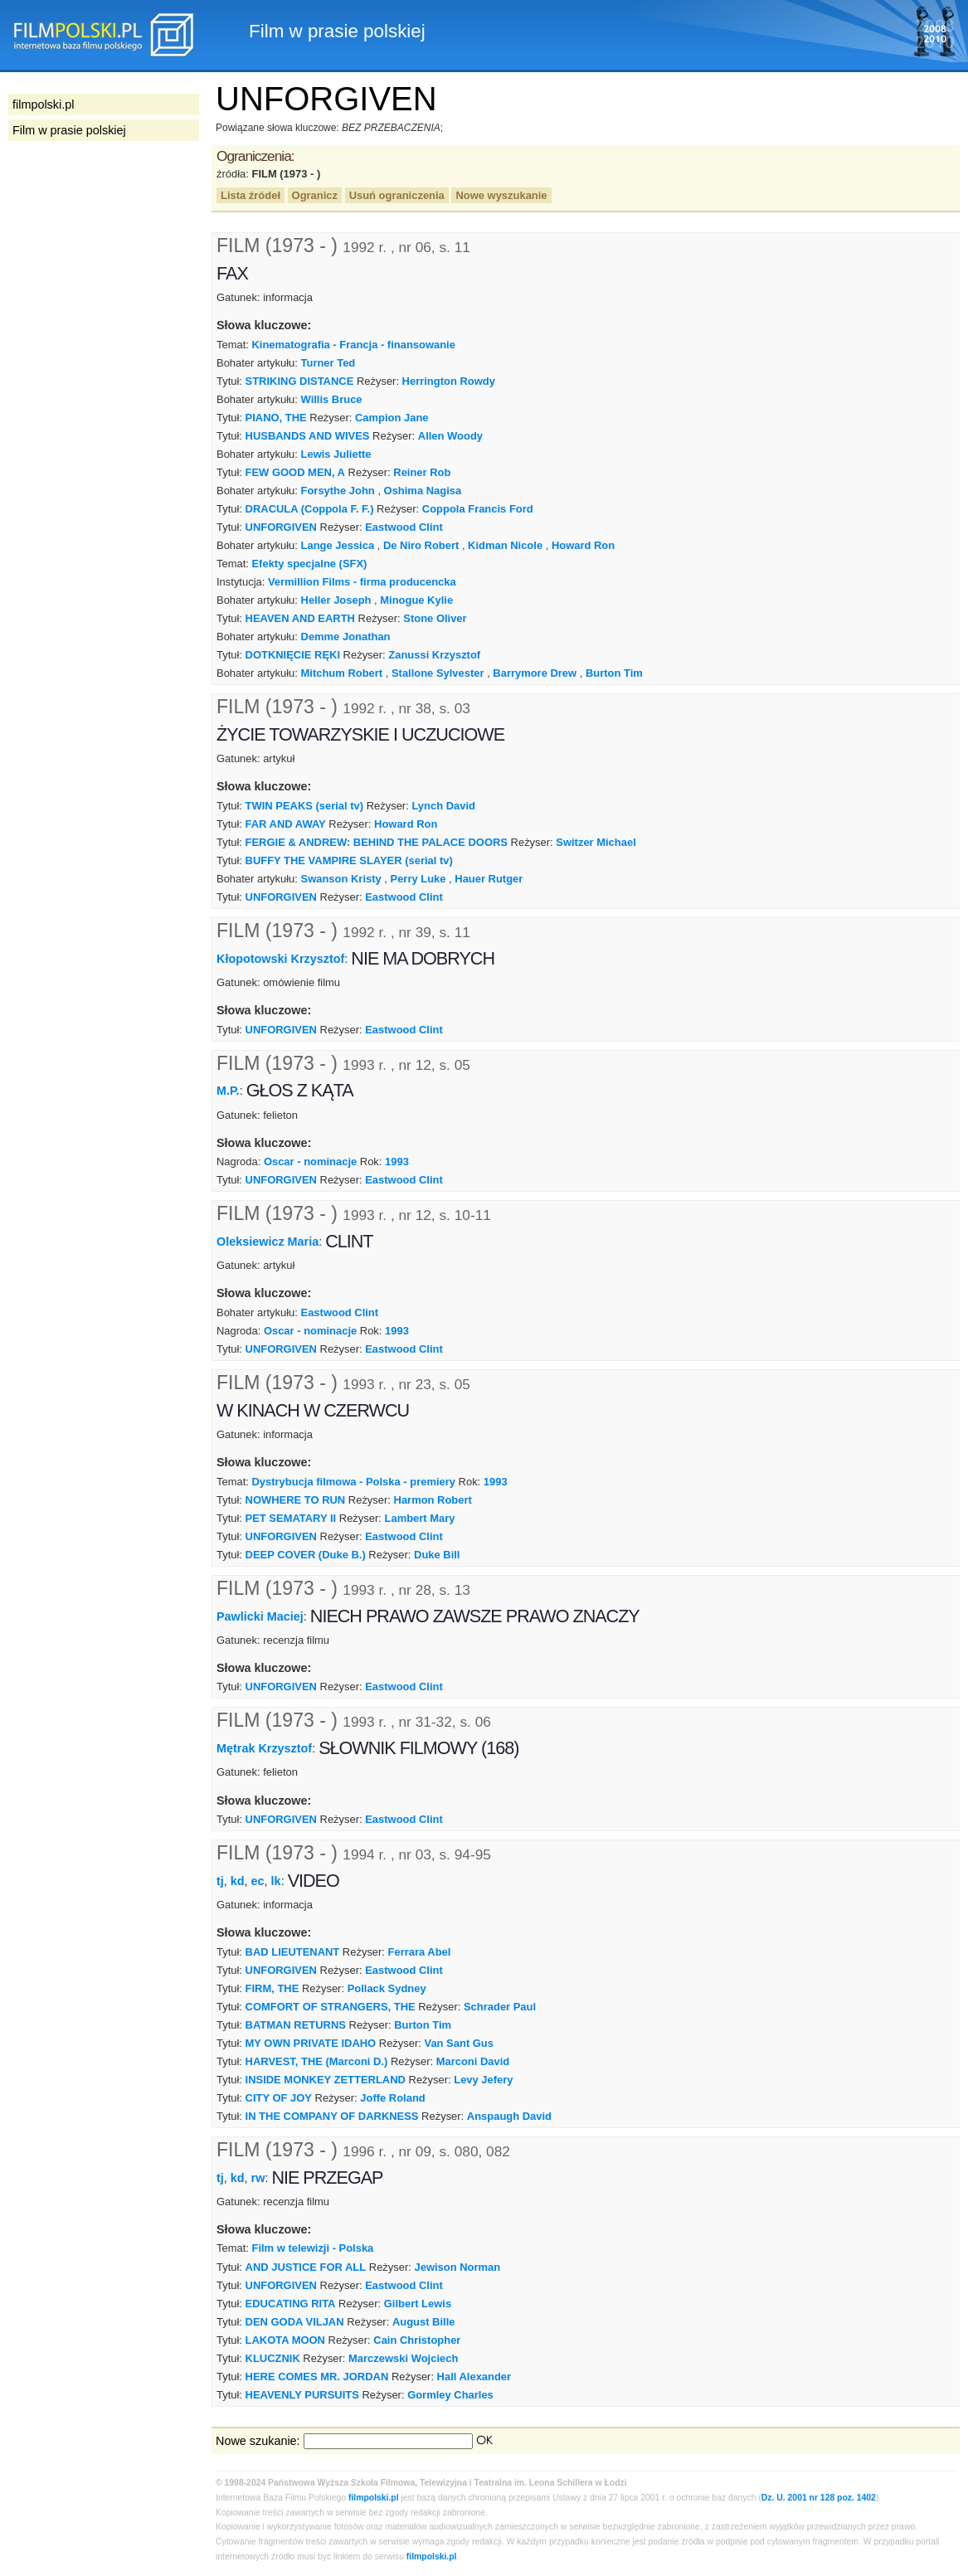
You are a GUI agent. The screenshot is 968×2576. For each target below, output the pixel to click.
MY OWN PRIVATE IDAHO (311, 2043)
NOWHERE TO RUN (296, 1500)
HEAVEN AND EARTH (300, 618)
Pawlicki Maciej (260, 1615)
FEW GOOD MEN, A (295, 472)
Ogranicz (315, 195)
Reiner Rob (421, 472)
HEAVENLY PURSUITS (302, 2395)
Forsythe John (338, 490)
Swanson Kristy (341, 878)
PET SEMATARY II (291, 1518)
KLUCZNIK (273, 2358)
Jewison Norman (457, 2267)
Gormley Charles (450, 2395)
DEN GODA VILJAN (295, 2322)
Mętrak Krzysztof (264, 1748)
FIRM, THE (272, 1988)
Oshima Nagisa (423, 490)
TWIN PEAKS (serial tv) (305, 806)
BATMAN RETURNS (296, 2025)
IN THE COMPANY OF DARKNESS (332, 2116)
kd (238, 1881)
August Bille (423, 2322)
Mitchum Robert (342, 673)
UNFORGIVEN (281, 527)
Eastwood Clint (404, 527)
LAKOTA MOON (285, 2340)
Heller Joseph (336, 600)
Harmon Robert (433, 1500)
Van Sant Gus (459, 2043)
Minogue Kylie (416, 600)
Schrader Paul (500, 2006)
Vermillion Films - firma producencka (362, 582)
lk (276, 1881)
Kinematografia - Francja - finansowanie (353, 344)
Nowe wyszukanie (501, 195)
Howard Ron (583, 545)
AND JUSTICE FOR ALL (306, 2267)
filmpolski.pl (373, 2497)
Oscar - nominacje (310, 1161)
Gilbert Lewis (417, 2303)
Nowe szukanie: (258, 2440)
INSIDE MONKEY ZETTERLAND (326, 2079)
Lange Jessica (338, 545)
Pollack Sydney (387, 1988)
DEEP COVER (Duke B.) (306, 1554)
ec (258, 1881)
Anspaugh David (509, 2116)
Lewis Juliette (336, 454)
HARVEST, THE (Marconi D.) (317, 2061)
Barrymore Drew (534, 673)
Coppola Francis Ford (477, 509)
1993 (397, 1161)
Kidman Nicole (505, 545)
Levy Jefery (483, 2079)
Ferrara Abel (419, 1952)
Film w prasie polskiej (69, 130)
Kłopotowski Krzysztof (280, 958)
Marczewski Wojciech (403, 2358)
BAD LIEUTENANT (293, 1952)
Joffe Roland (392, 2098)
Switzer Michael (595, 842)
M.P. (228, 1090)
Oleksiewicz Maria (267, 1241)
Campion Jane (392, 417)
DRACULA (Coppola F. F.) (310, 509)
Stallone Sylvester (438, 673)
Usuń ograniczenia (397, 195)
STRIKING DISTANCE (300, 381)
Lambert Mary (420, 1518)
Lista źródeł (250, 195)
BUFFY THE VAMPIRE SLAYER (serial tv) (349, 860)
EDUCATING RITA (291, 2303)
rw (258, 2177)
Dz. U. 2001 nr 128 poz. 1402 (818, 2497)
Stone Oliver (434, 618)
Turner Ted (328, 363)
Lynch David (443, 806)
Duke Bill (437, 1554)
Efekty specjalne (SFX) (309, 563)
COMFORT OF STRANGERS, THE (331, 2006)
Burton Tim (614, 673)
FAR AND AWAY (286, 824)
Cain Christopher (416, 2340)
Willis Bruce (331, 399)
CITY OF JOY (279, 2098)
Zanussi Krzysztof (434, 655)
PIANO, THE (276, 417)
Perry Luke (418, 878)
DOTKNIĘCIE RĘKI (293, 655)
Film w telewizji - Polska (312, 2248)
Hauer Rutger (489, 878)
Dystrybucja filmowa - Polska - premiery (353, 1481)
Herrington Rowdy (448, 381)
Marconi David (473, 2061)
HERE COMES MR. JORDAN (317, 2376)
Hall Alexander (474, 2376)
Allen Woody (450, 436)
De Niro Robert (421, 545)
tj (220, 1881)
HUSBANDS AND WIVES (308, 436)
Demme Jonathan (346, 636)
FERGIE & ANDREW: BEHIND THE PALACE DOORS (377, 842)
